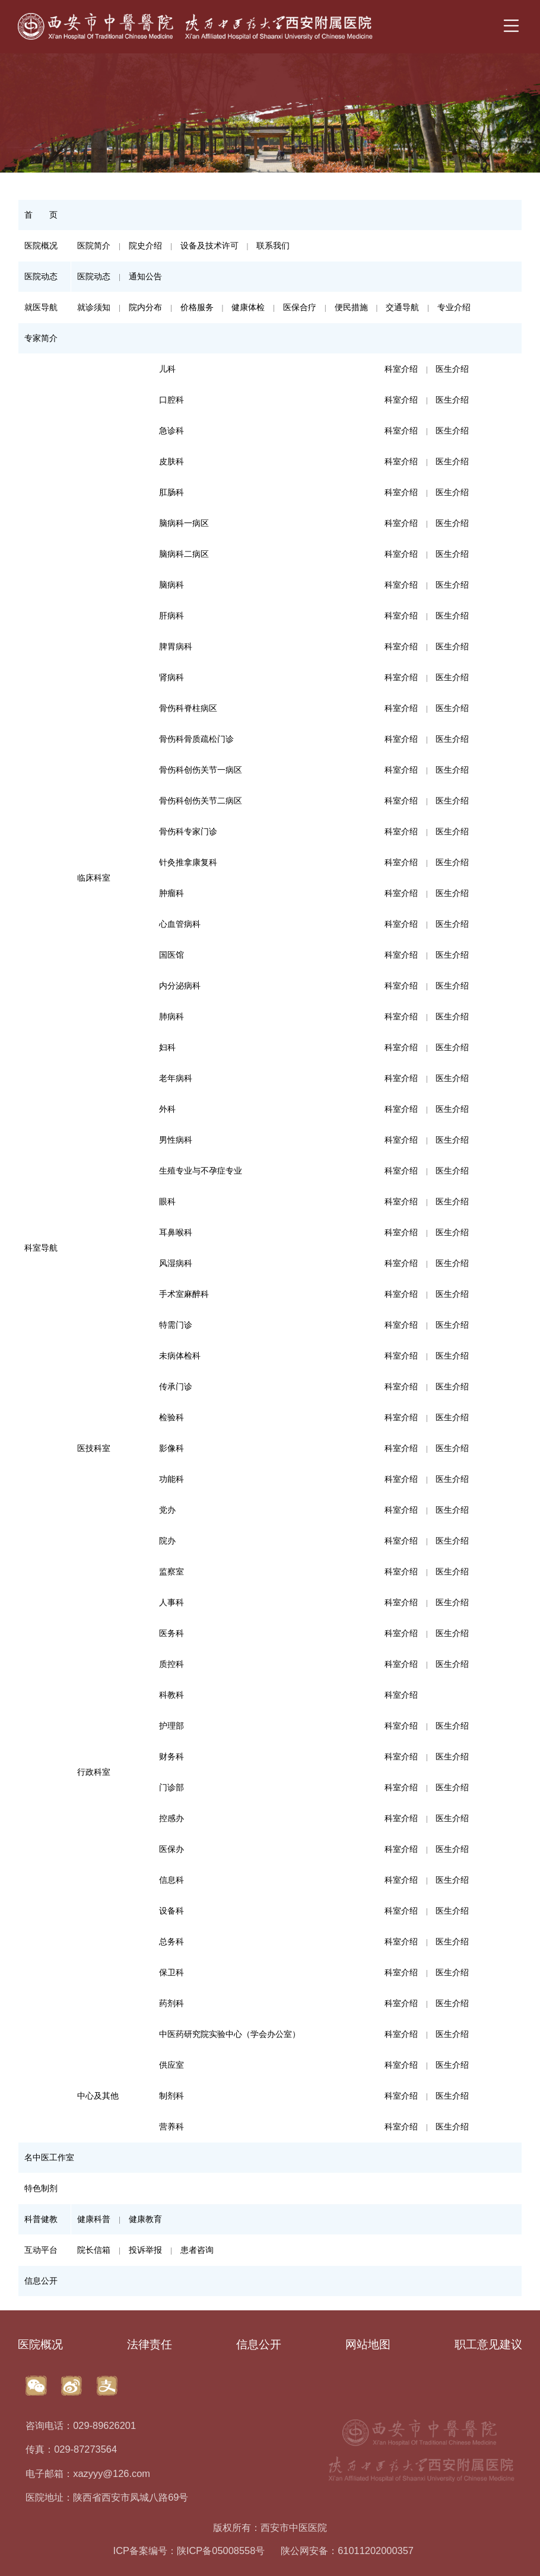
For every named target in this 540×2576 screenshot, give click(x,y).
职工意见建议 (488, 2344)
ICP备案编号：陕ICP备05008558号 (189, 2550)
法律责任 (149, 2344)
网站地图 (367, 2344)
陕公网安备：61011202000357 (347, 2550)
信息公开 (258, 2344)
